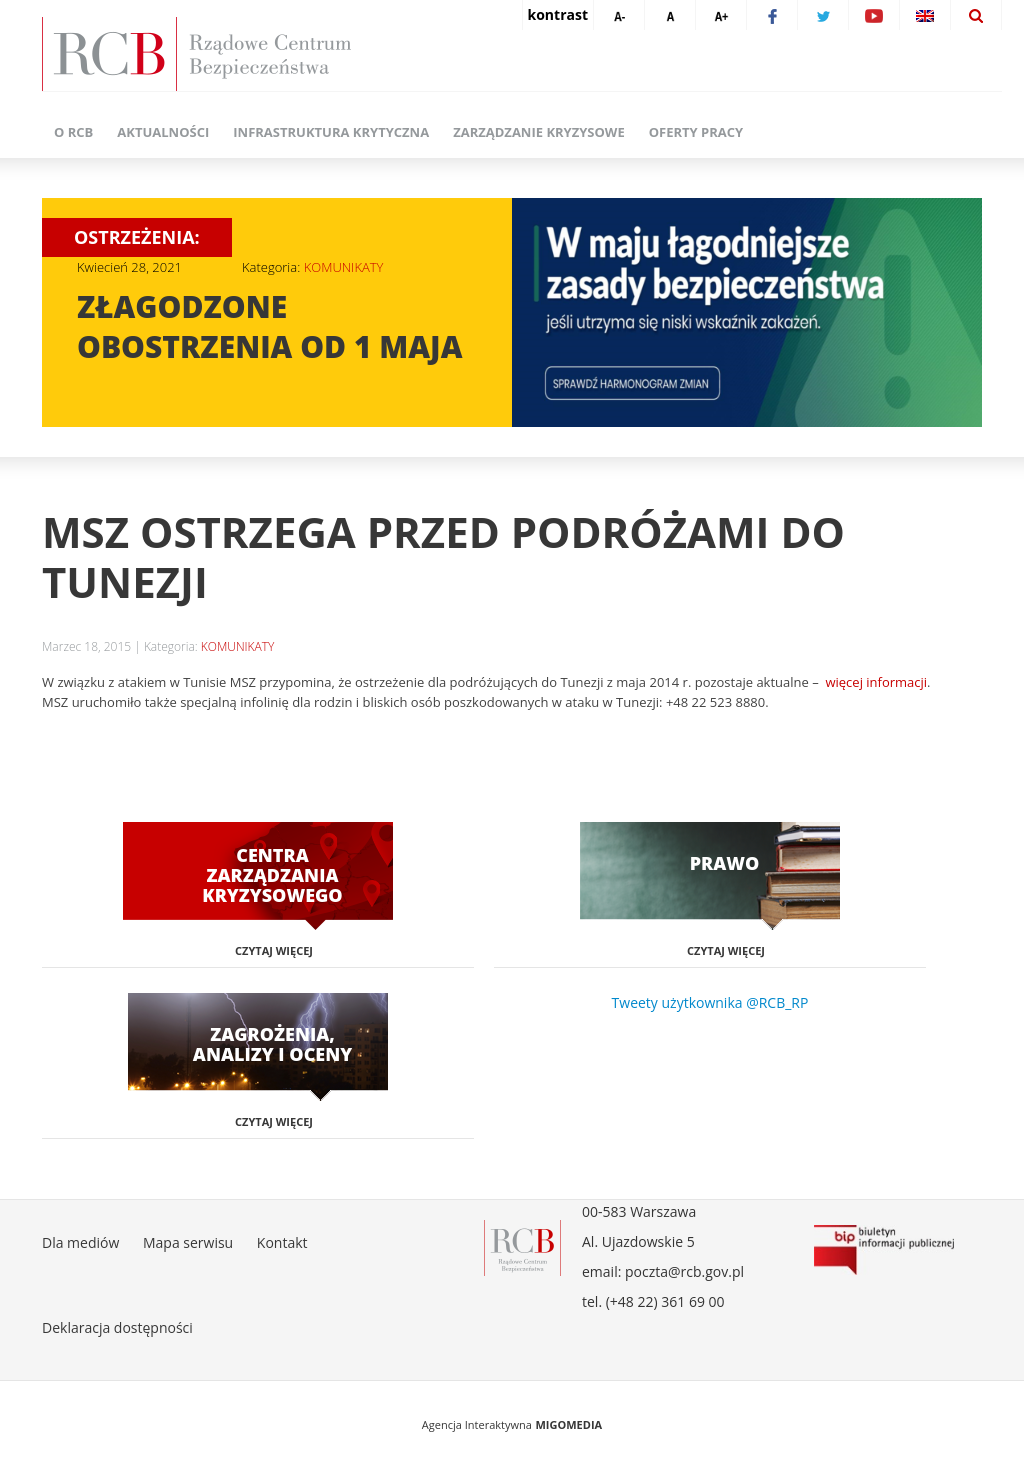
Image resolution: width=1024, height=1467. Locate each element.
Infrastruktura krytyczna (331, 132)
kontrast (558, 14)
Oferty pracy (696, 132)
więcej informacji (876, 682)
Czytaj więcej (274, 950)
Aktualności (163, 132)
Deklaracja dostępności (117, 1327)
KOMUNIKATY (344, 267)
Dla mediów (80, 1242)
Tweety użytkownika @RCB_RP (710, 1002)
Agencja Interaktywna (477, 1424)
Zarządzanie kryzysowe (539, 132)
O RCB (73, 132)
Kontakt (282, 1242)
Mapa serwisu (188, 1242)
